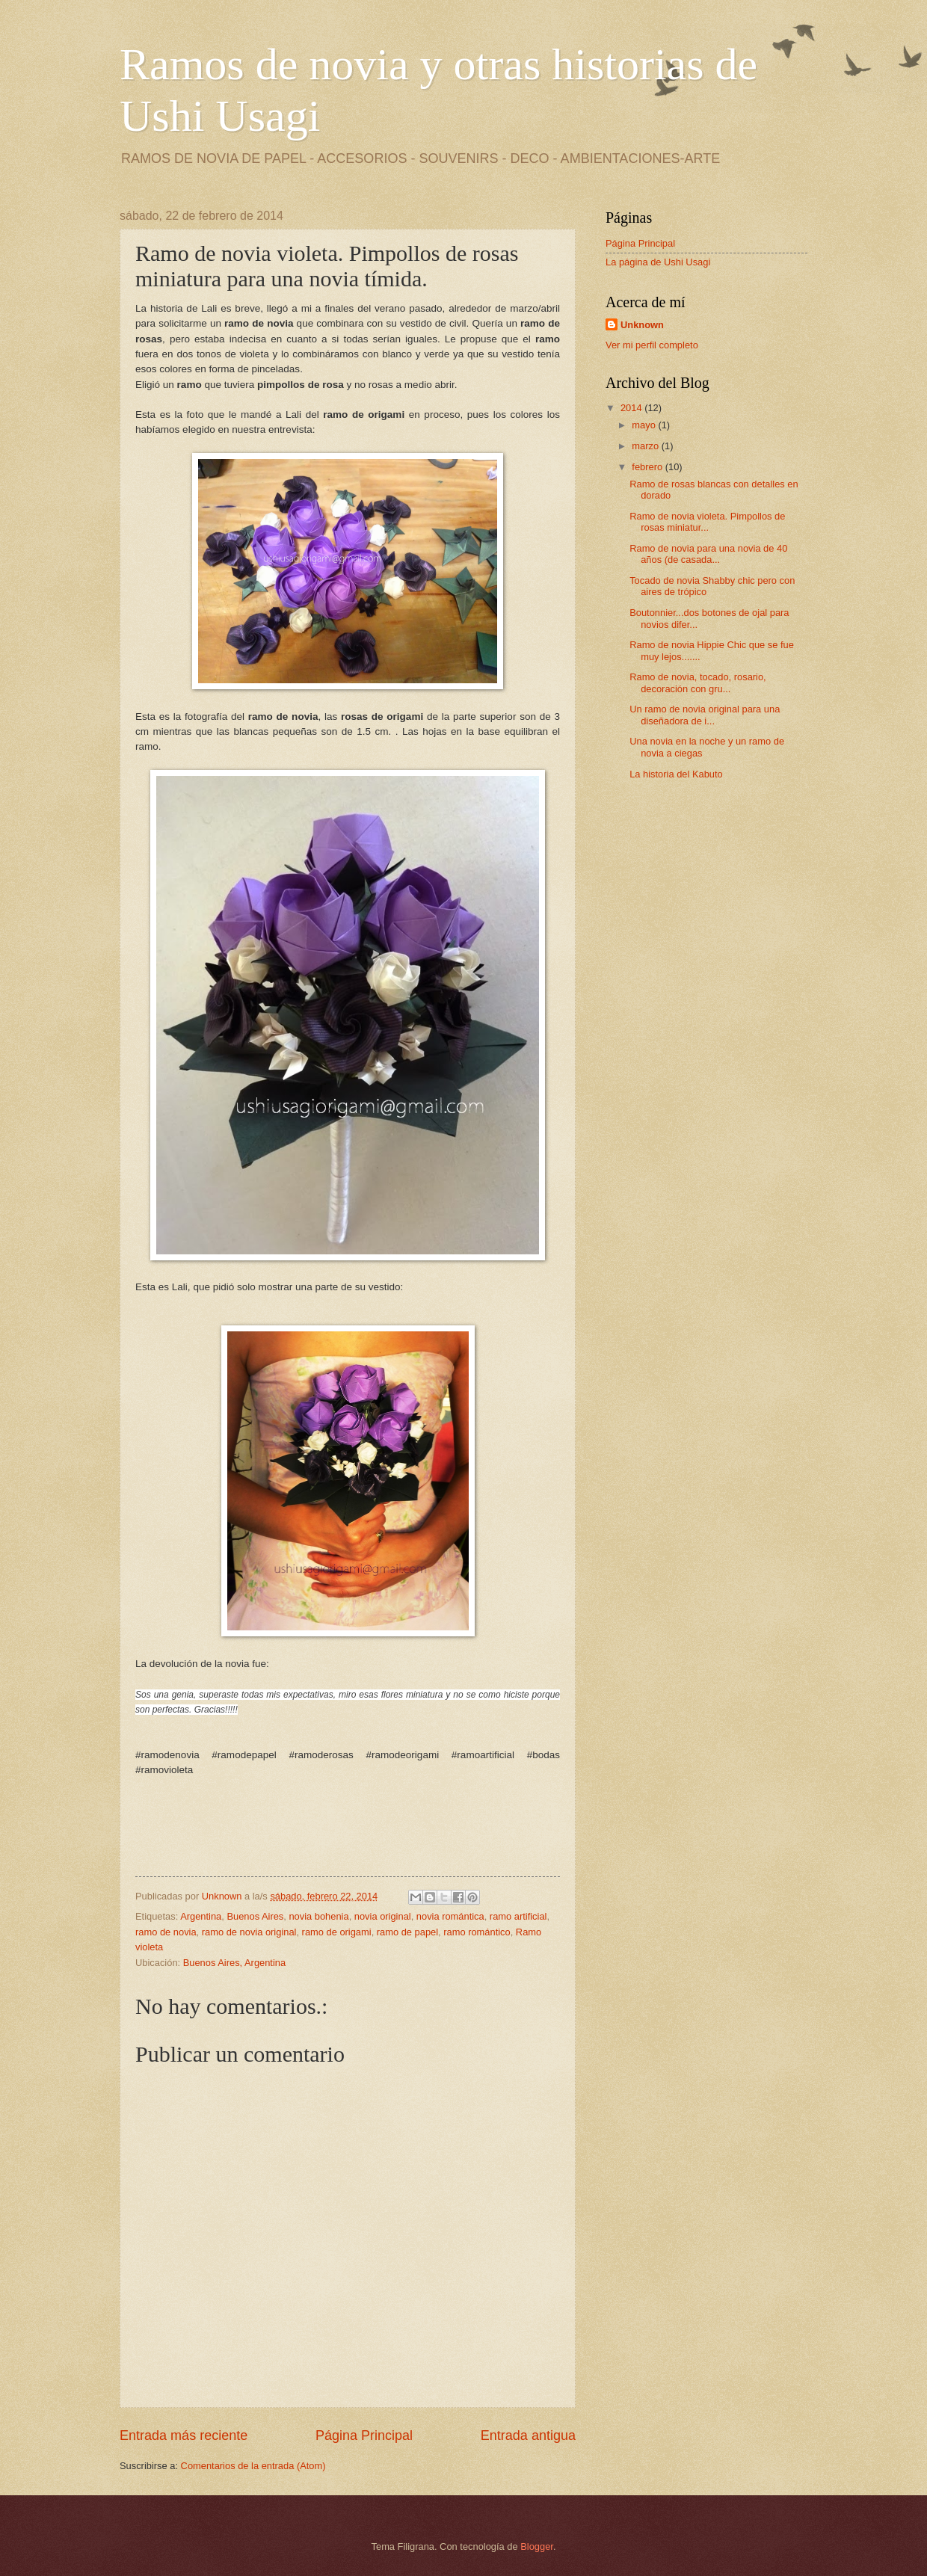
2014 (632, 407)
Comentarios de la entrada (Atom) (253, 2465)
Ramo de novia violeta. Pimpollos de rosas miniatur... (707, 522)
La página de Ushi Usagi (658, 262)
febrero (648, 466)
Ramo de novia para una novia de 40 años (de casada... (708, 554)
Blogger (536, 2546)
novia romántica (450, 1916)
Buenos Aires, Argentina (234, 1962)
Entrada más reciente (183, 2435)
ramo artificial (518, 1916)
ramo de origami (337, 1932)
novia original (382, 1916)
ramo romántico (476, 1932)
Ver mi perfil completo (652, 345)
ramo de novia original (249, 1932)
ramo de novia (166, 1932)
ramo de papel (407, 1932)
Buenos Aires (255, 1916)
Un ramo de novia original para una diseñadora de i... (704, 714)
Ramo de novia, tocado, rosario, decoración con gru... (697, 682)
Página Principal (364, 2435)
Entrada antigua (528, 2435)
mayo (645, 425)
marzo (646, 446)
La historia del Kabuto (676, 774)
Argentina (200, 1916)
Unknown (642, 324)
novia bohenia (318, 1916)
